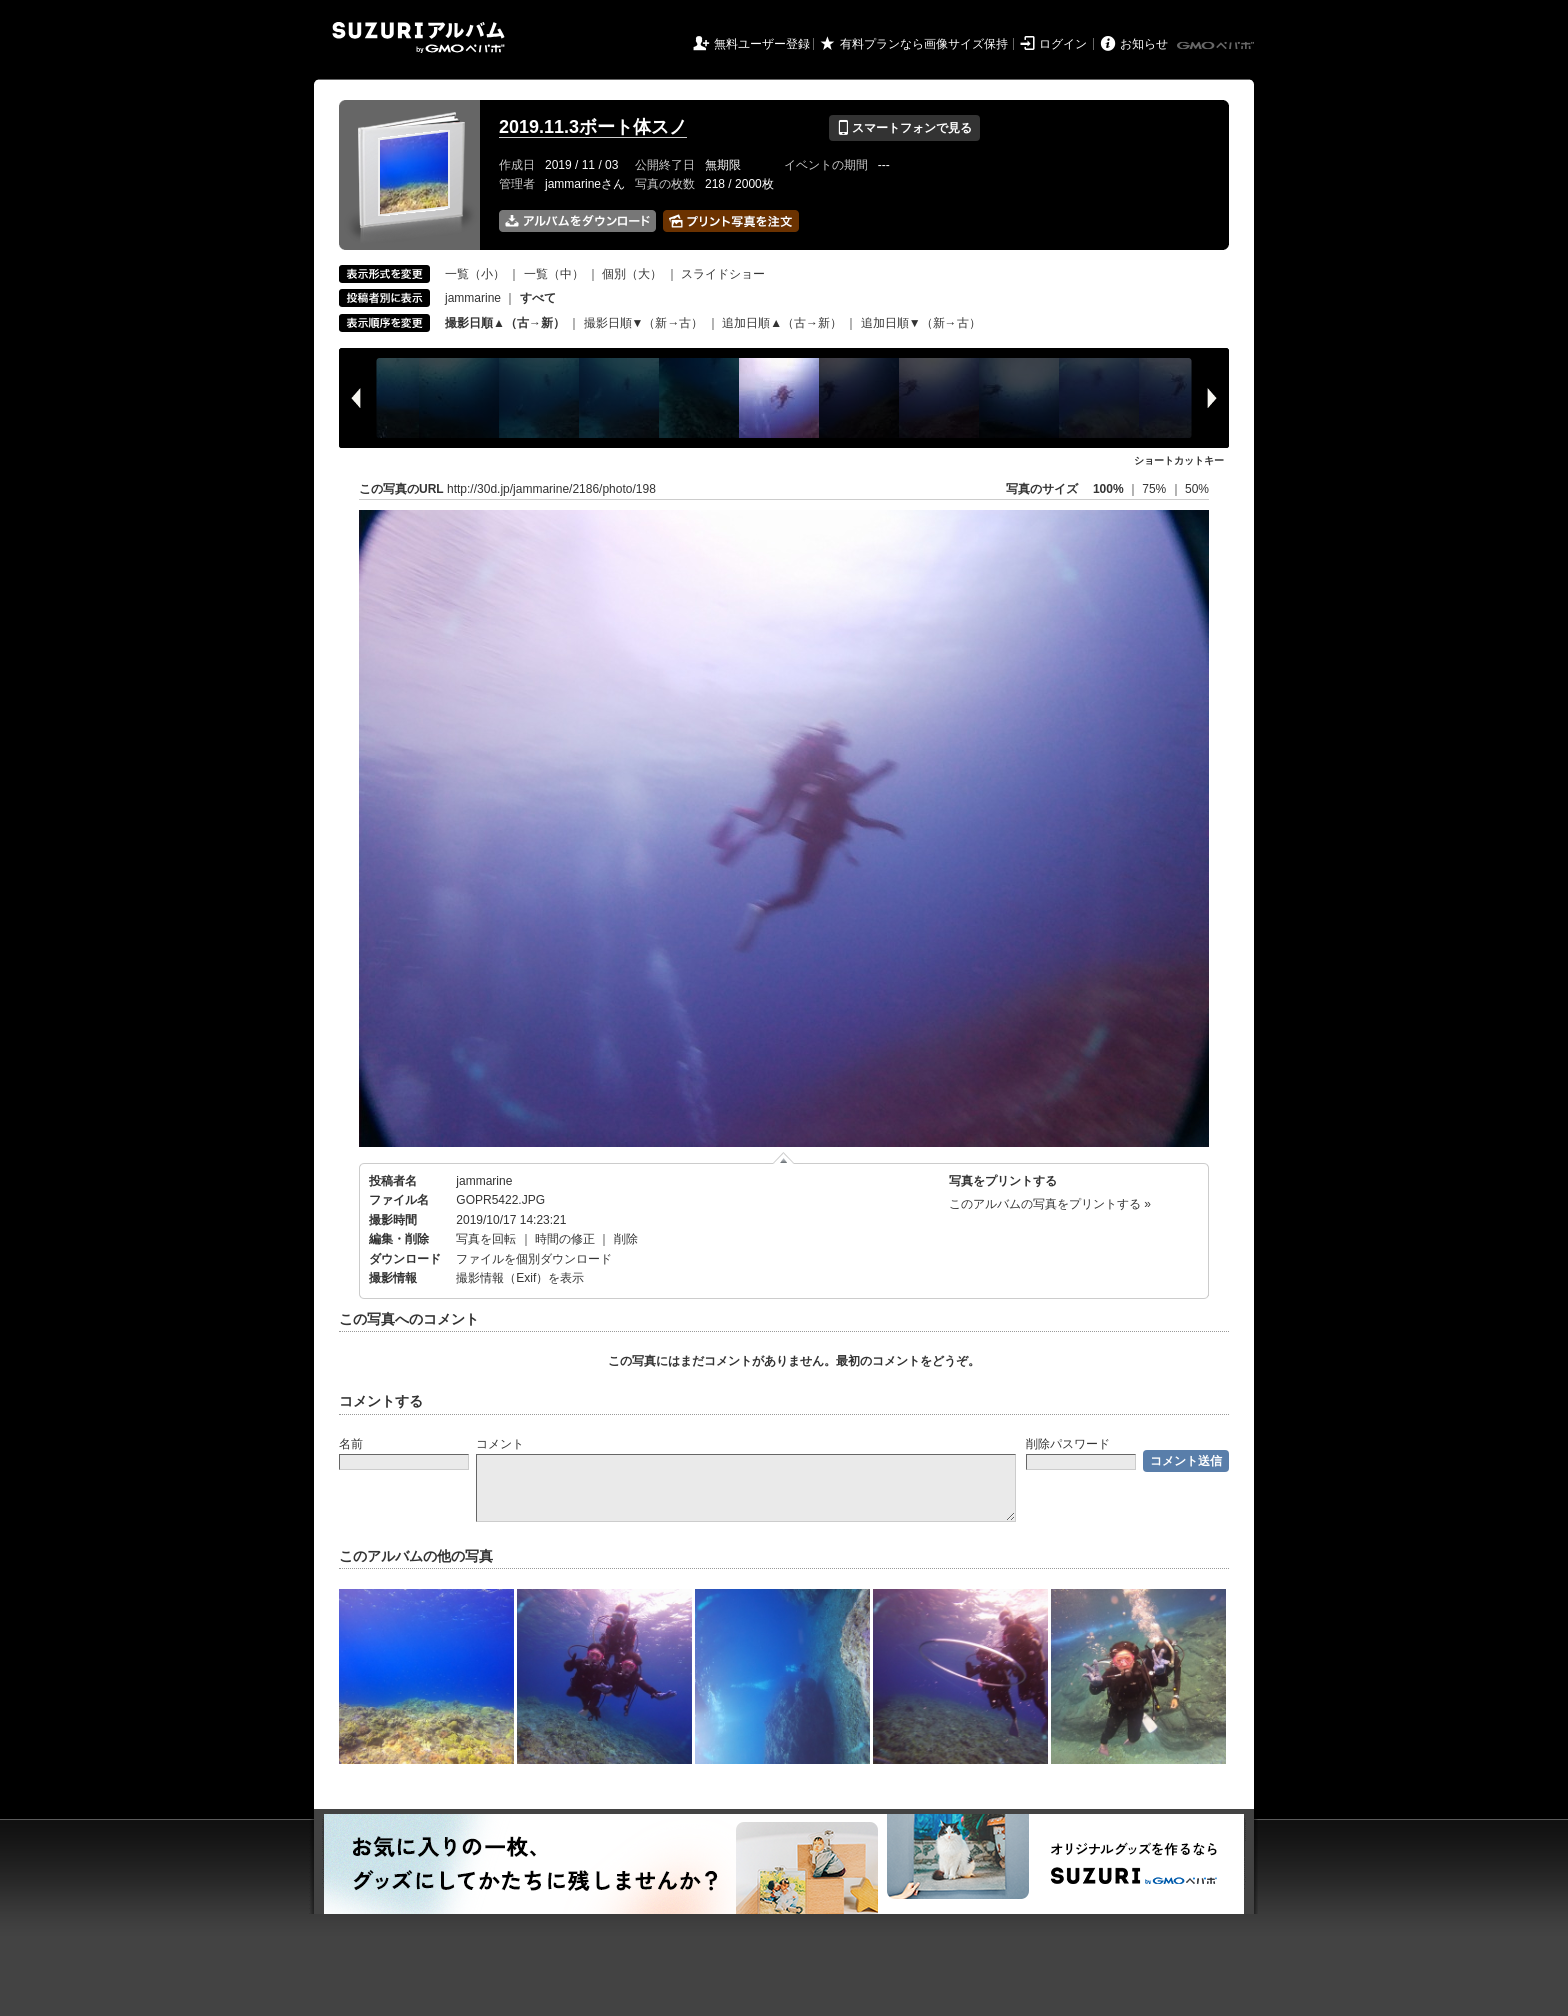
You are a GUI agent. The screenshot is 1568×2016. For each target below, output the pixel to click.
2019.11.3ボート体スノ (593, 127)
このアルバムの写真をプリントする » (1050, 1204)
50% (1197, 489)
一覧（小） (475, 274)
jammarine (473, 298)
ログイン (1063, 44)
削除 (626, 1239)
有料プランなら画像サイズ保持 (924, 44)
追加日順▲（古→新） (782, 323)
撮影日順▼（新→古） (644, 323)
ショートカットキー (1179, 460)
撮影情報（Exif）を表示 (520, 1278)
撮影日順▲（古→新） (505, 323)
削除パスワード (1068, 1444)
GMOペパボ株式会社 (1217, 46)
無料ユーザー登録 (762, 44)
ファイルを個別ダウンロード (534, 1259)
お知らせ (1144, 44)
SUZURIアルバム (418, 37)
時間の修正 (565, 1239)
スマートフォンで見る (904, 128)
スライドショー (723, 274)
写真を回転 (486, 1239)
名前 (351, 1444)
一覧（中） (554, 274)
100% (1108, 489)
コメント (500, 1444)
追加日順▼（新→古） (921, 323)
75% (1155, 489)
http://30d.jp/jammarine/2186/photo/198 (551, 489)
